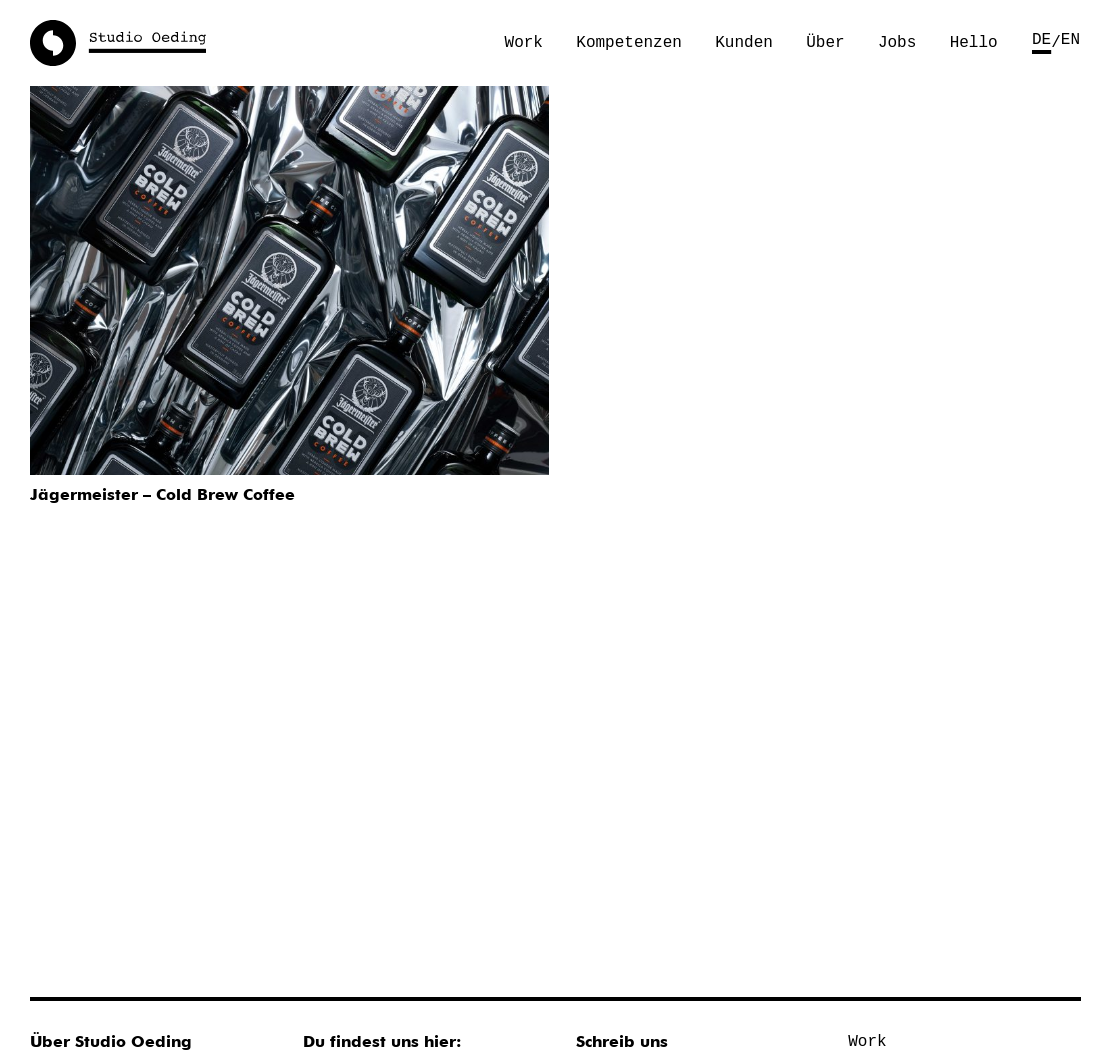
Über (825, 43)
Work (524, 43)
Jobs (897, 43)
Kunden (744, 43)
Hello (974, 43)
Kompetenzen (629, 43)
